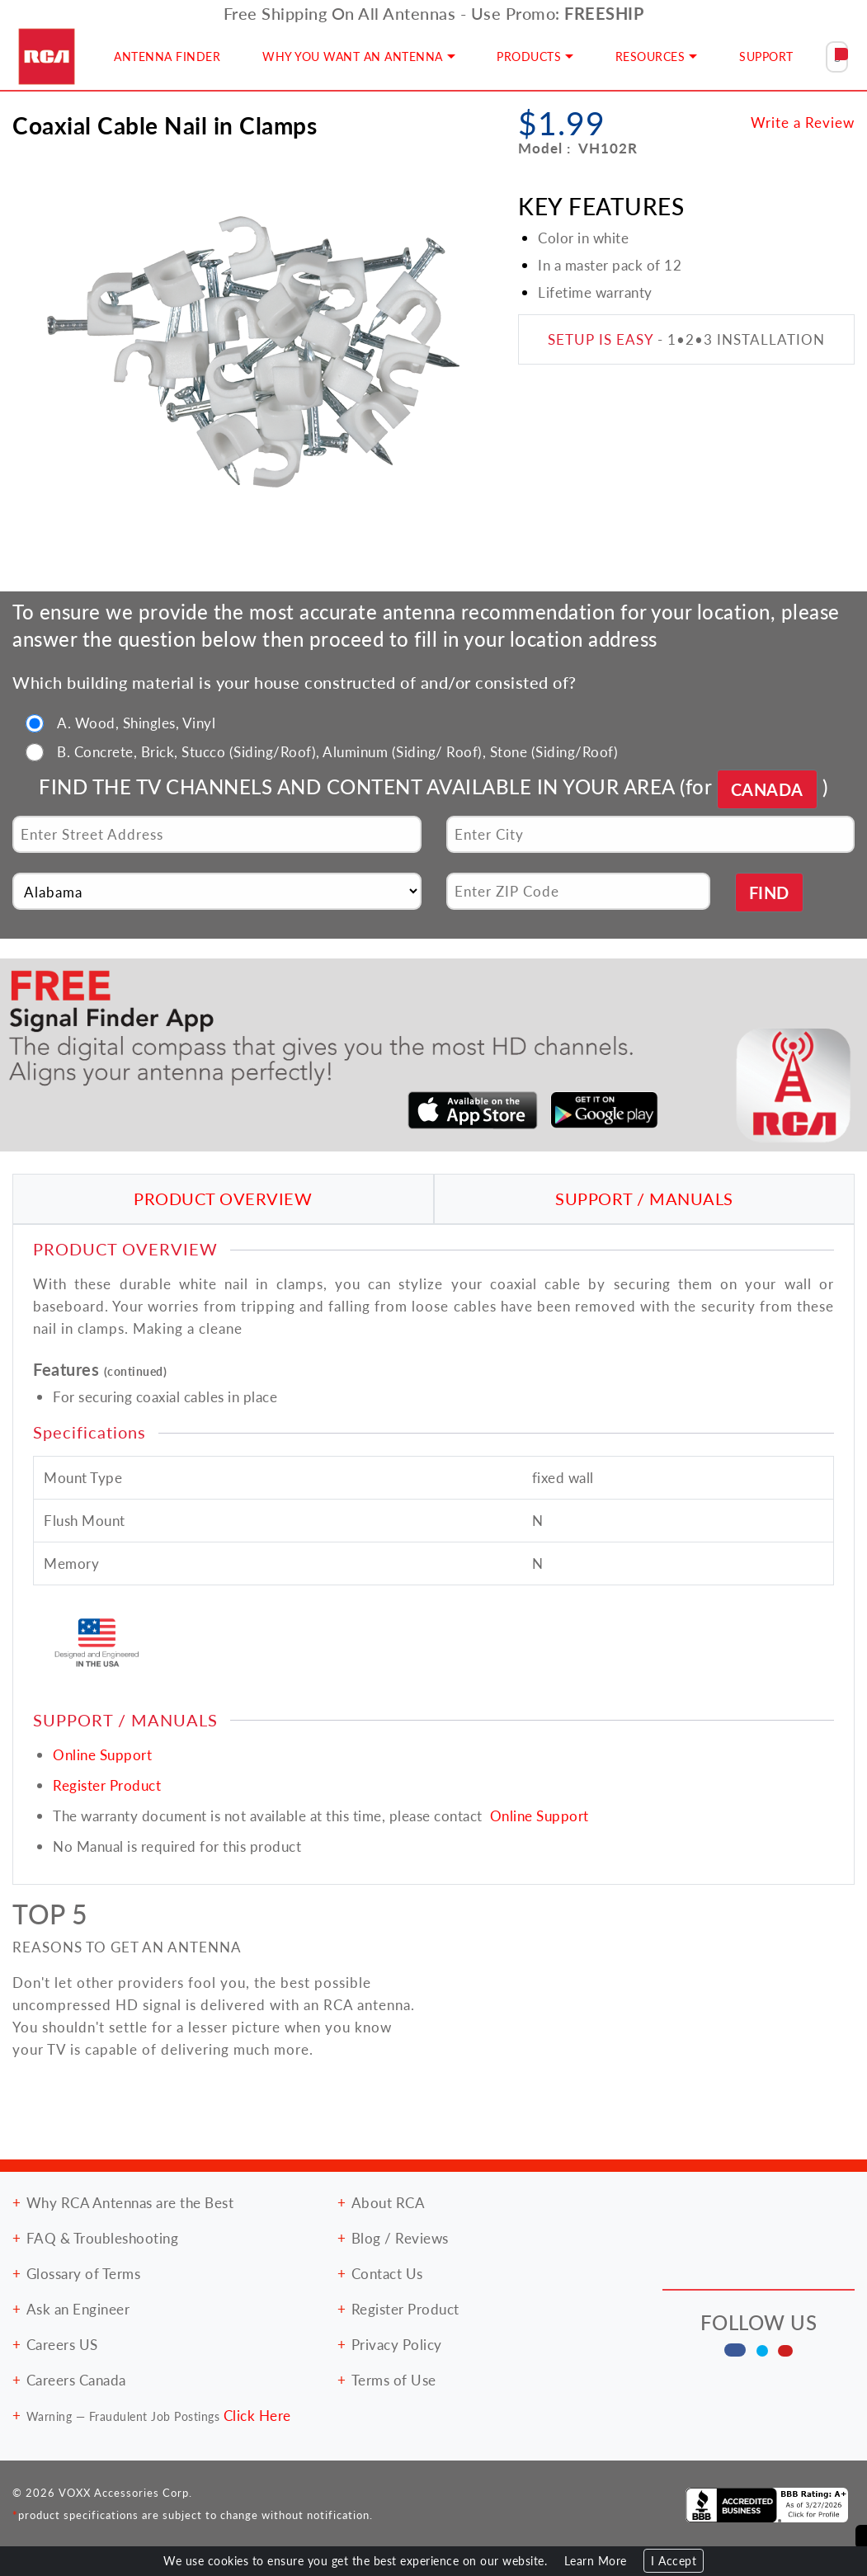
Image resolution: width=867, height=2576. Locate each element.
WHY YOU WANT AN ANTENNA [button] (352, 56)
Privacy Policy (396, 2344)
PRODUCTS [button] (529, 56)
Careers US (62, 2344)
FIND (769, 892)
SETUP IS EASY (600, 339)
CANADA (767, 789)
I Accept (673, 2561)
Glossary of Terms (83, 2273)
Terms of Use (393, 2380)
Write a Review (803, 122)
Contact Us (387, 2273)
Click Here (257, 2415)
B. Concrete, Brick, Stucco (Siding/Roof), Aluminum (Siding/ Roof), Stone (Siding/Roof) (337, 751)
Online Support (102, 1754)
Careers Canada (76, 2380)
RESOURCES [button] (650, 56)
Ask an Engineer (78, 2309)
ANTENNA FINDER (167, 56)
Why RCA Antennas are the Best (130, 2202)
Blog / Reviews (400, 2238)
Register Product (107, 1785)
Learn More (595, 2561)
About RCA (388, 2202)
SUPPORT (766, 56)
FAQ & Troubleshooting (102, 2238)
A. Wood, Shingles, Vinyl (136, 722)
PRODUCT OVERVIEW (223, 1198)
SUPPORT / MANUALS (644, 1198)
